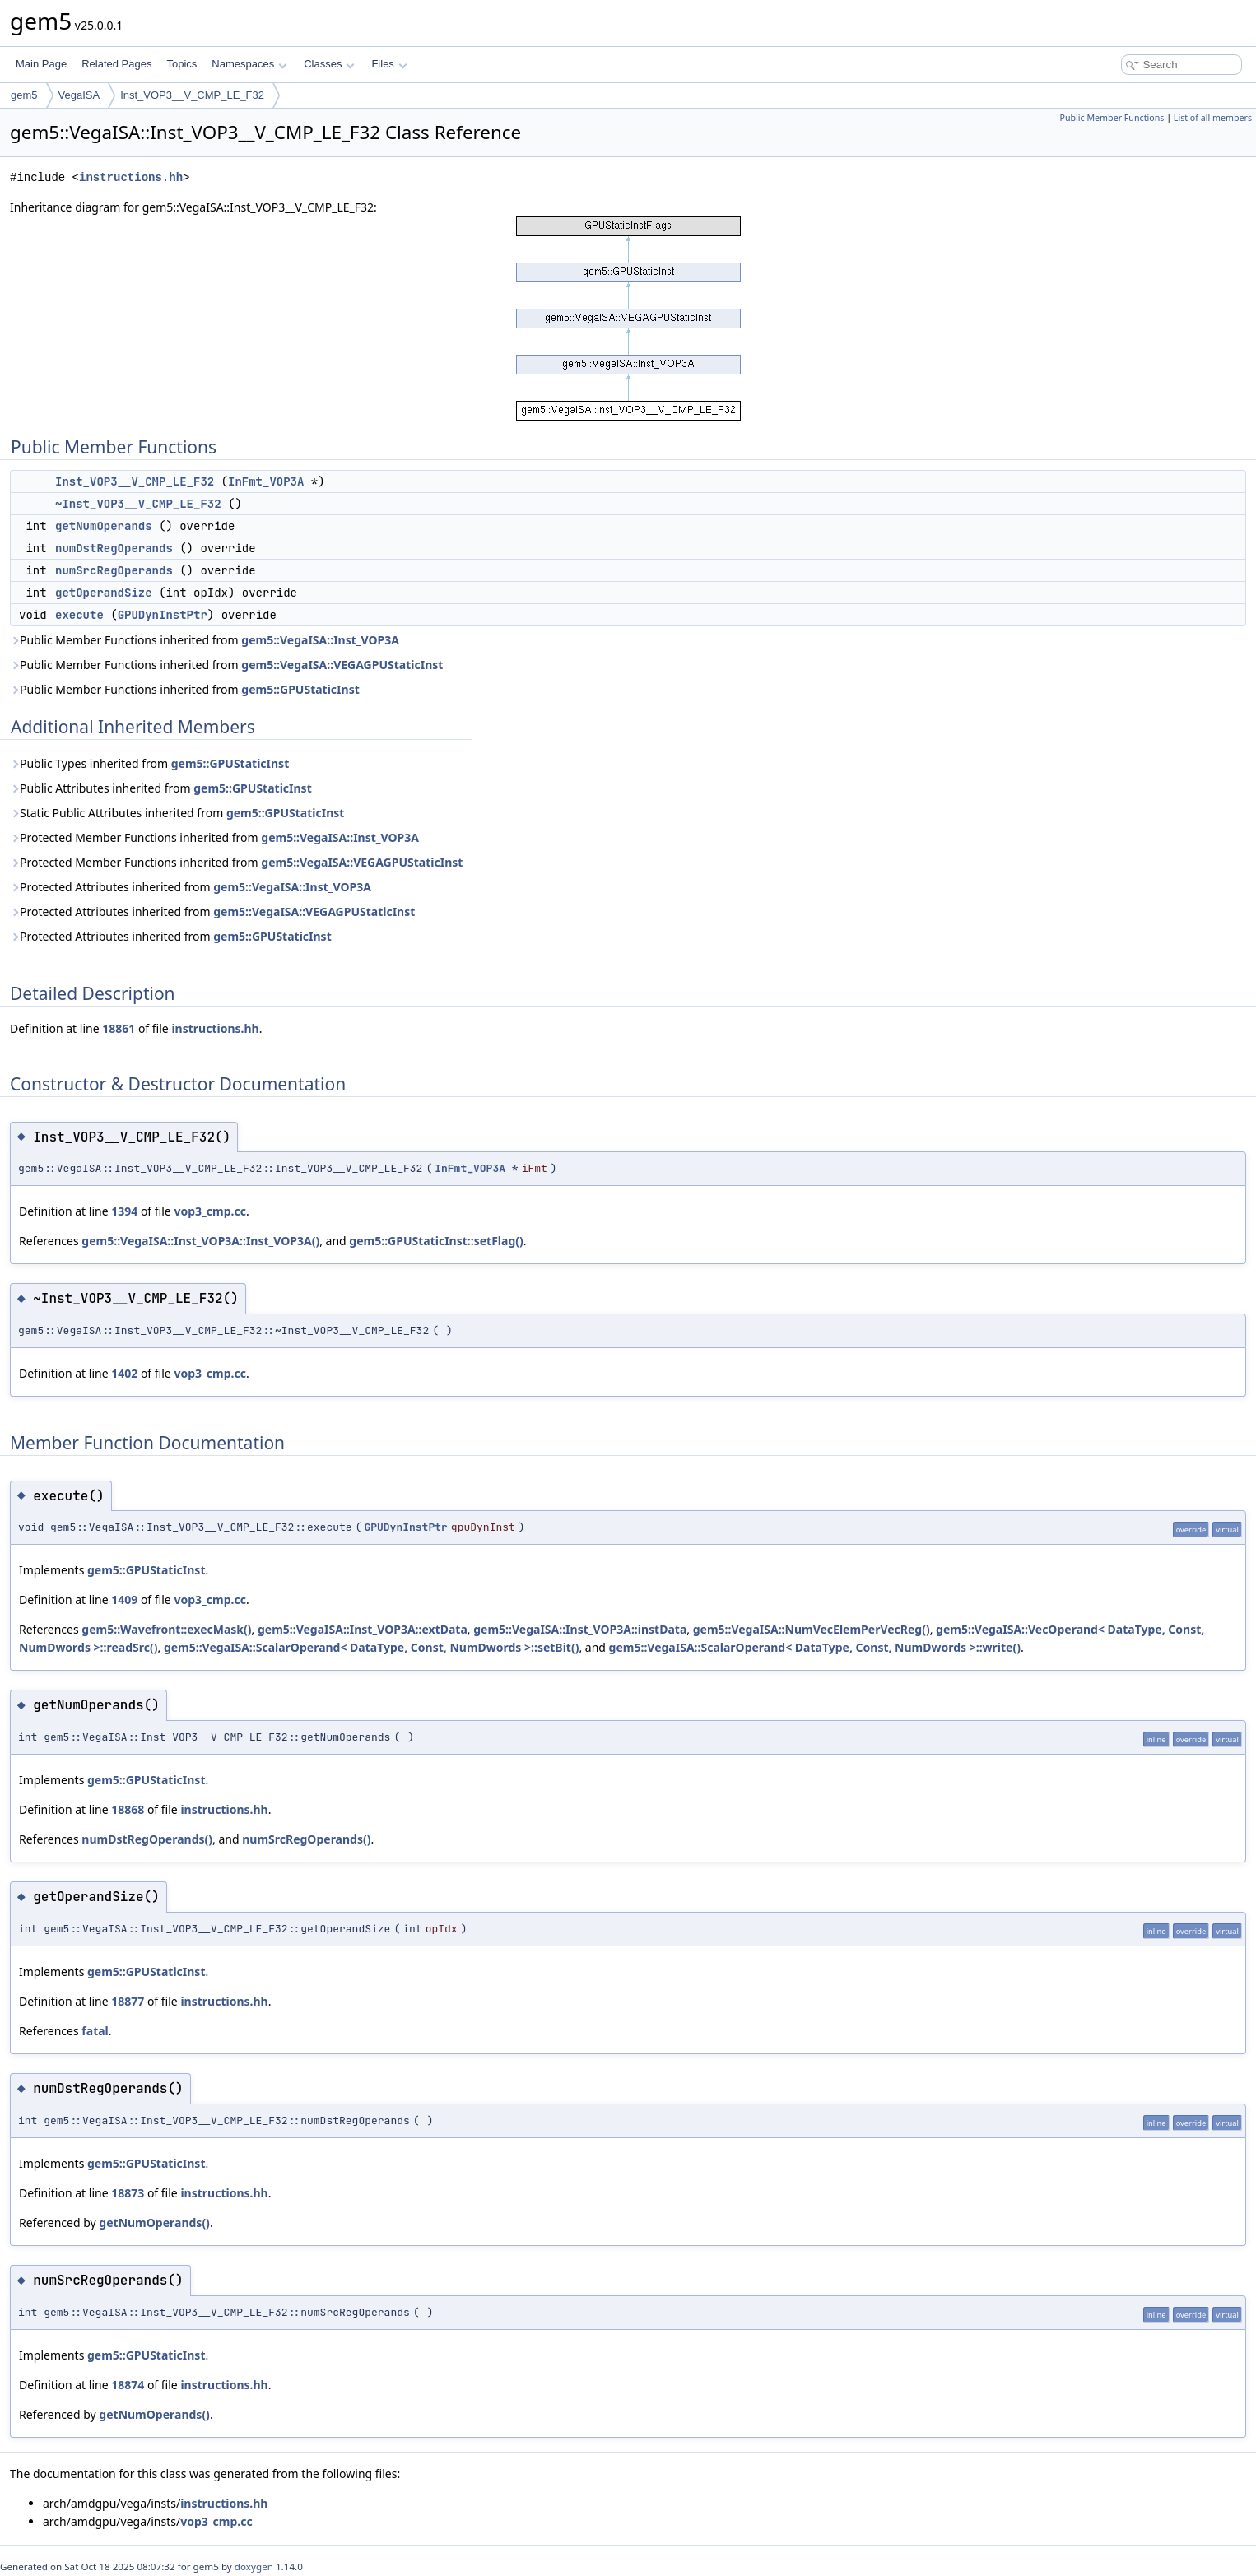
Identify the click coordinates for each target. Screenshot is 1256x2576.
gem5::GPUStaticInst (300, 689)
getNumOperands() (154, 2222)
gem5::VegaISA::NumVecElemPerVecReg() (811, 1629)
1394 (124, 1211)
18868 (127, 1809)
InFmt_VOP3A (266, 481)
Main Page (41, 64)
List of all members (1213, 117)
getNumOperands (103, 525)
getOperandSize (103, 592)
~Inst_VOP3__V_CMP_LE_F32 (138, 503)
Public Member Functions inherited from (204, 640)
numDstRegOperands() (146, 1839)
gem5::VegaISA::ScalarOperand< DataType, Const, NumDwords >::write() (815, 1647)
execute (79, 614)
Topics (181, 64)
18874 (127, 2384)
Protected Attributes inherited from (190, 887)
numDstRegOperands (114, 548)
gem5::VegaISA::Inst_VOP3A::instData (579, 1629)
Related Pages (116, 64)
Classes (329, 64)
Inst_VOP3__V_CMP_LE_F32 (192, 95)
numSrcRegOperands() (306, 1839)
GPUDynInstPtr (162, 614)
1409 (124, 1599)
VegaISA (79, 95)
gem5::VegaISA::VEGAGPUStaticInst (342, 664)
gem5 (24, 95)
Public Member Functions (1111, 117)
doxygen (254, 2566)
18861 (118, 1028)
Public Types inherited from (149, 763)
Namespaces (249, 64)
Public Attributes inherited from (161, 788)
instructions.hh (131, 177)
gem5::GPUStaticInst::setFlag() (436, 1240)
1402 (124, 1373)
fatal (94, 2031)
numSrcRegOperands (114, 570)
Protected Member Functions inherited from (214, 837)
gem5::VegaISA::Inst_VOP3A (320, 640)
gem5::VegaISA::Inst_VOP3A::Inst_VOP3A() (200, 1240)
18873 (127, 2193)
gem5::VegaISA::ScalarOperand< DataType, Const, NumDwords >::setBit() (371, 1647)
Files (389, 64)
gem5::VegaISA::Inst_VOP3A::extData (363, 1629)
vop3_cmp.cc (209, 1211)
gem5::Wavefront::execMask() (166, 1629)
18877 (127, 2001)
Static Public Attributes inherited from (177, 813)
